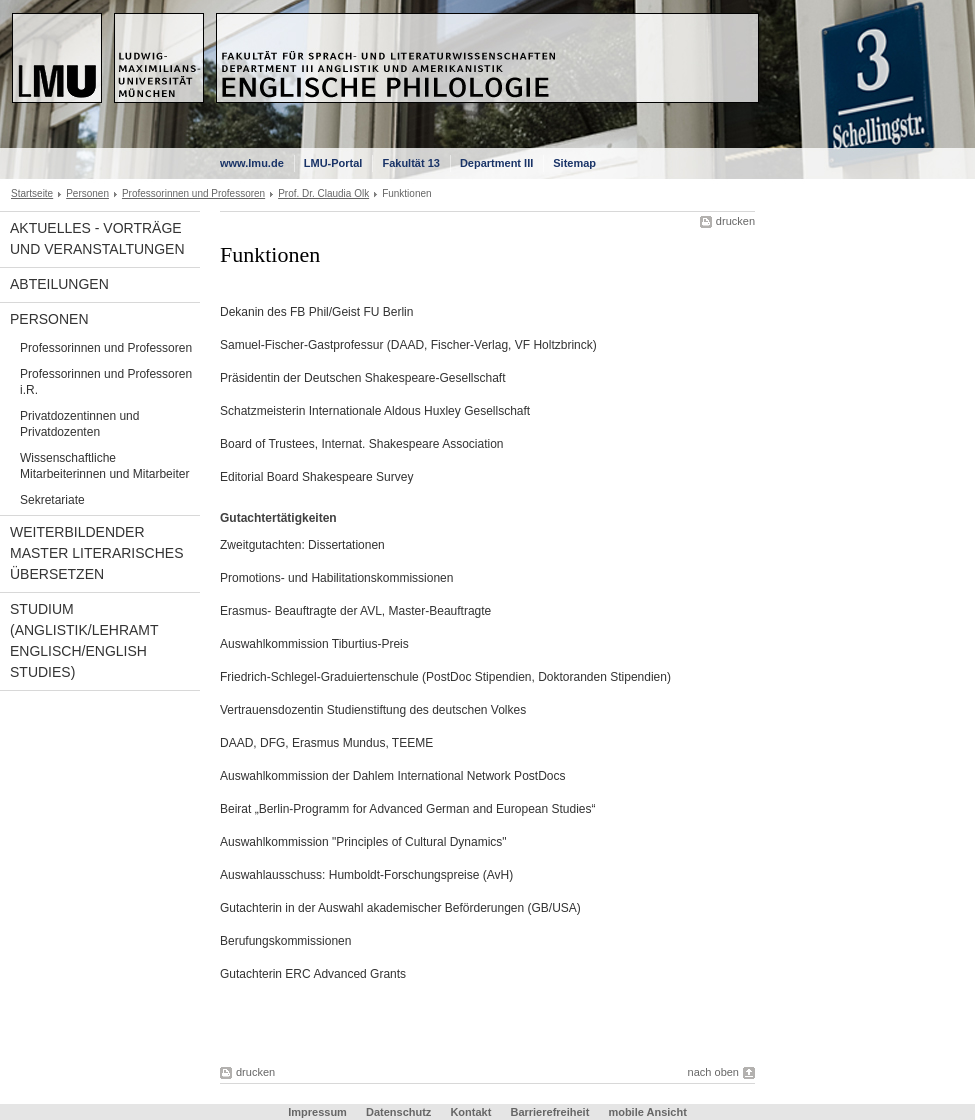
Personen (87, 193)
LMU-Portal (333, 163)
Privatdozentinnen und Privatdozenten (79, 424)
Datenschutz (398, 1112)
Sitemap (574, 163)
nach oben (713, 1072)
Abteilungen (59, 284)
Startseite (32, 193)
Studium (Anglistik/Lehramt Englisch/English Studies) (84, 640)
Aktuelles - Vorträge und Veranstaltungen (97, 238)
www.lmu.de (252, 163)
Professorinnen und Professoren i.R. (106, 382)
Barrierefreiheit (551, 1112)
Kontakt (470, 1112)
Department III (496, 163)
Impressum (317, 1112)
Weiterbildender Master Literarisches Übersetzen (96, 553)
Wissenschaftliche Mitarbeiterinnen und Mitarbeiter (104, 466)
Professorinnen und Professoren (193, 193)
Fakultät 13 (410, 163)
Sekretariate (52, 500)
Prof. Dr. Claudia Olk (323, 193)
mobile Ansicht (647, 1112)
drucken (735, 221)
